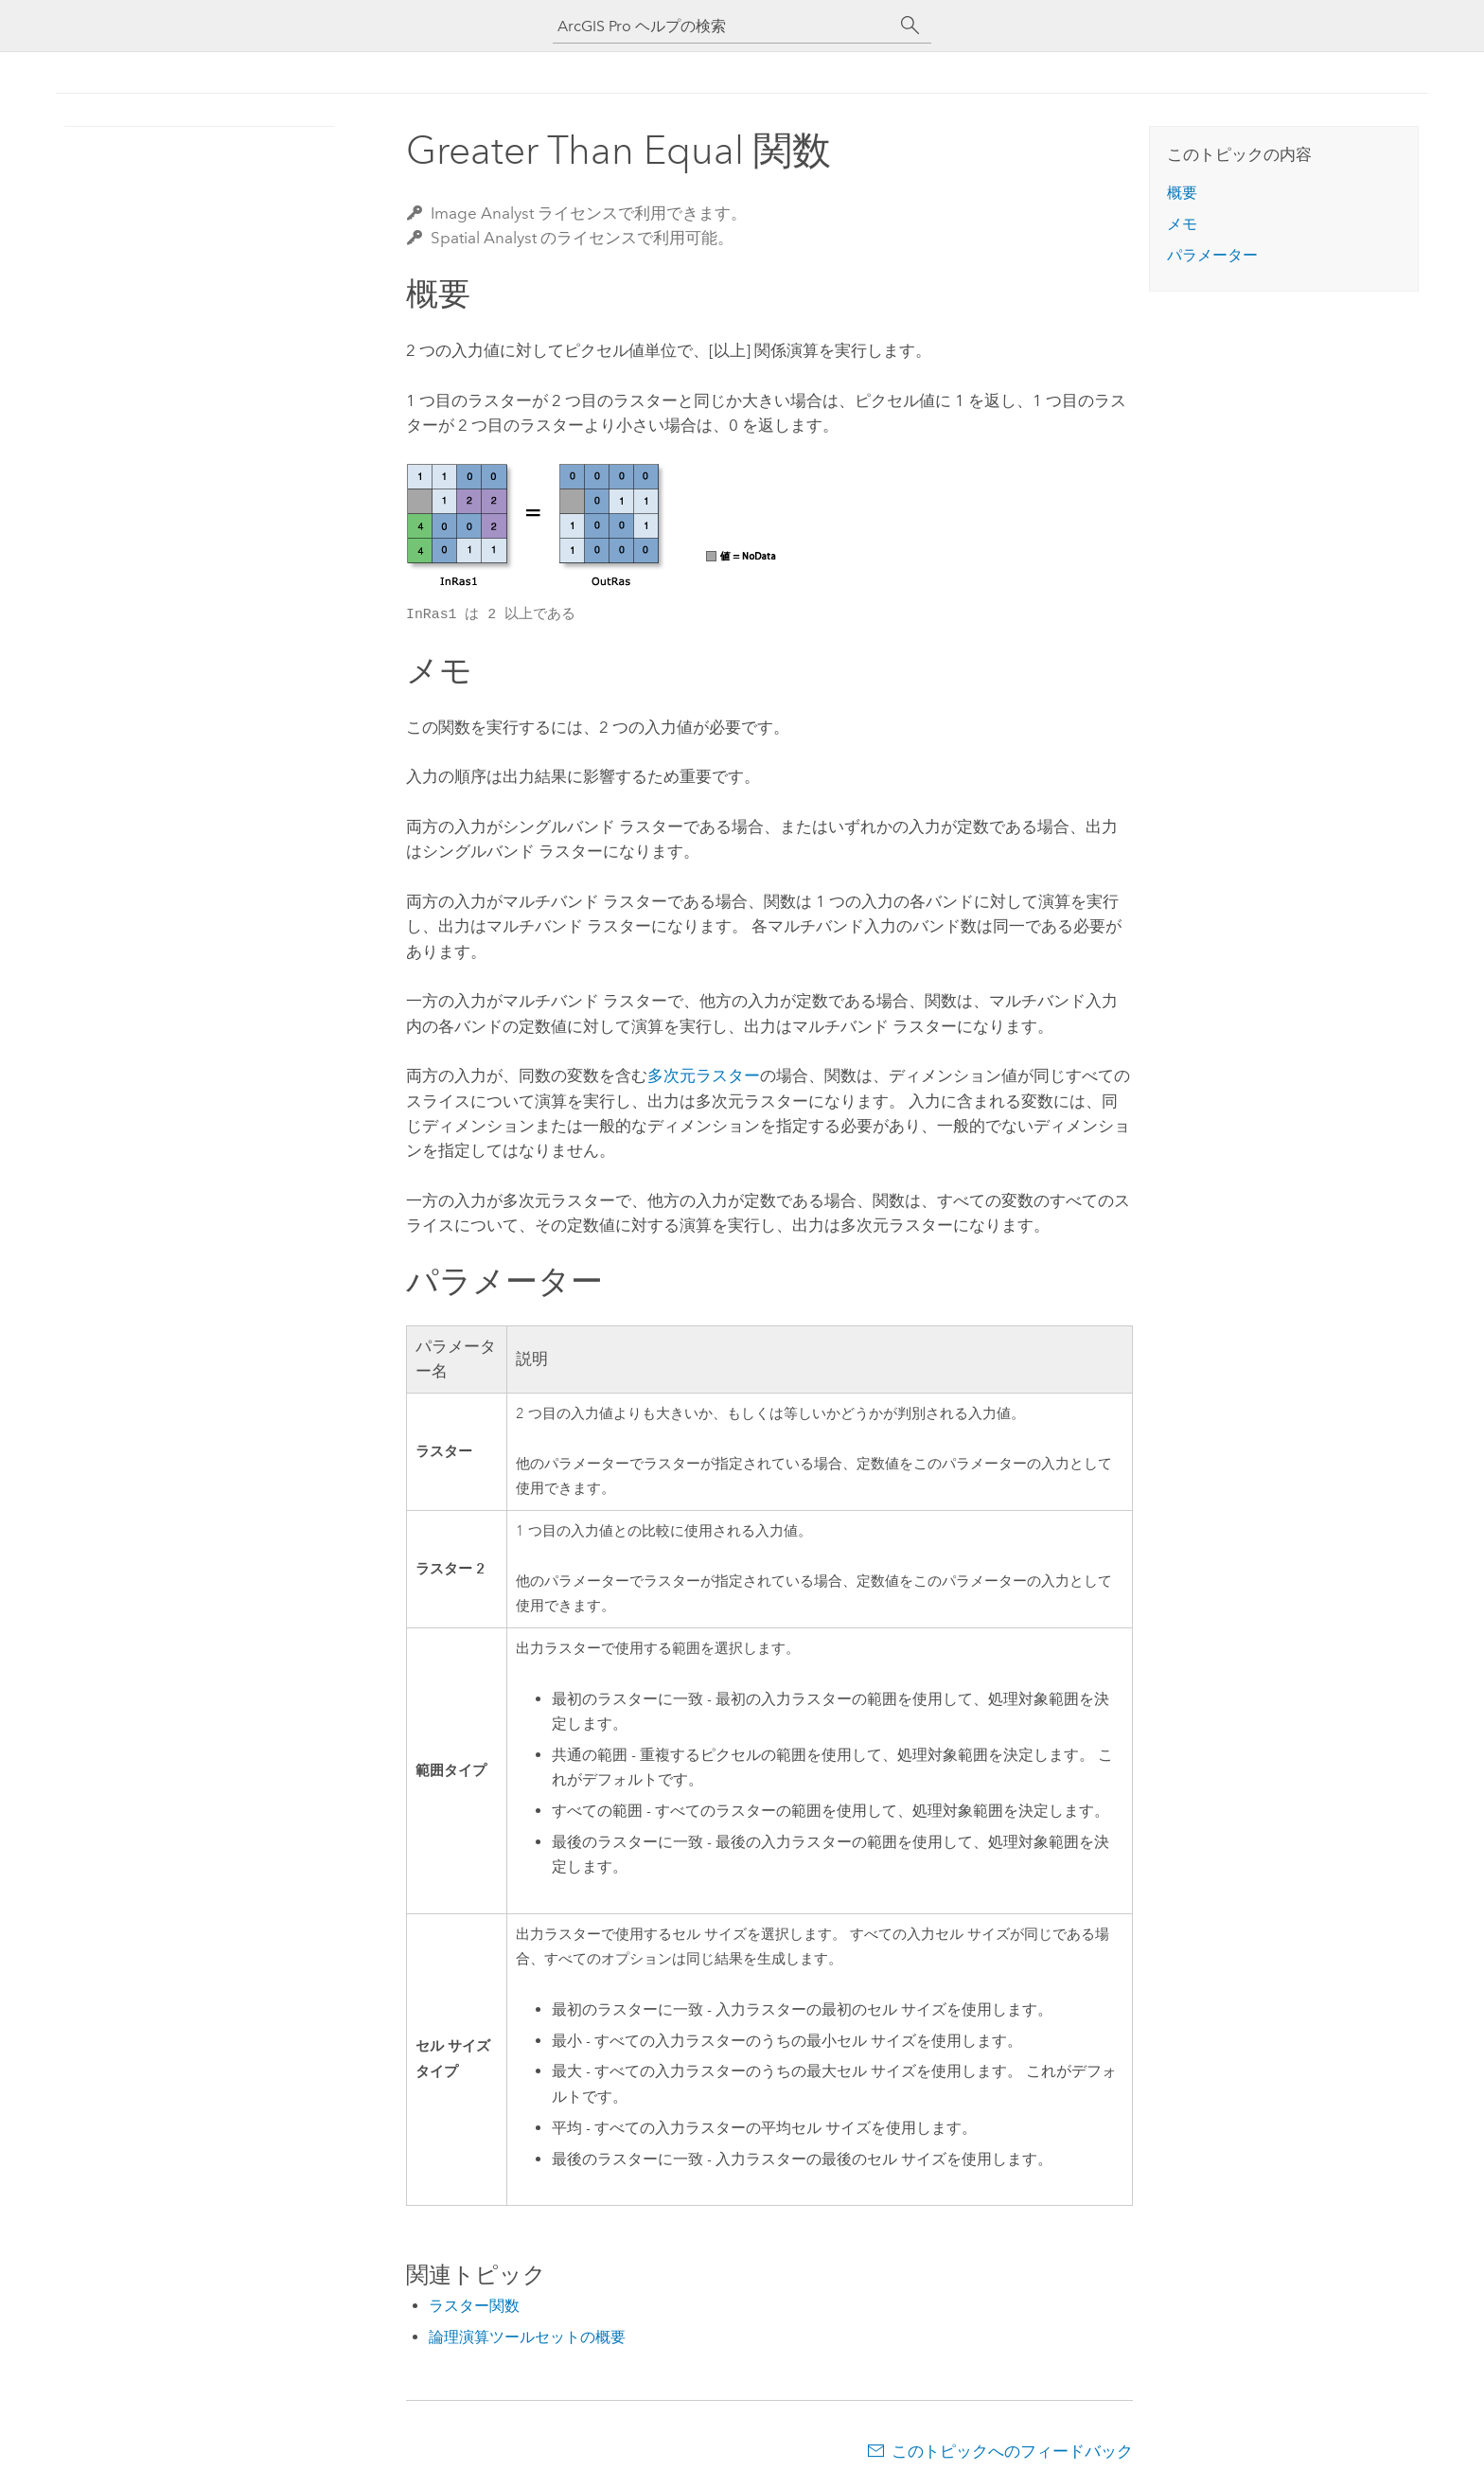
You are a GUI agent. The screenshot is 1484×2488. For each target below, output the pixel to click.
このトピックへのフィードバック (1012, 2451)
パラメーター (1212, 255)
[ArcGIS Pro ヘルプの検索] (723, 26)
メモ (1182, 224)
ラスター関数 (474, 2306)
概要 (1182, 193)
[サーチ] (910, 25)
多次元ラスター (703, 1075)
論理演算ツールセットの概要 (527, 2337)
